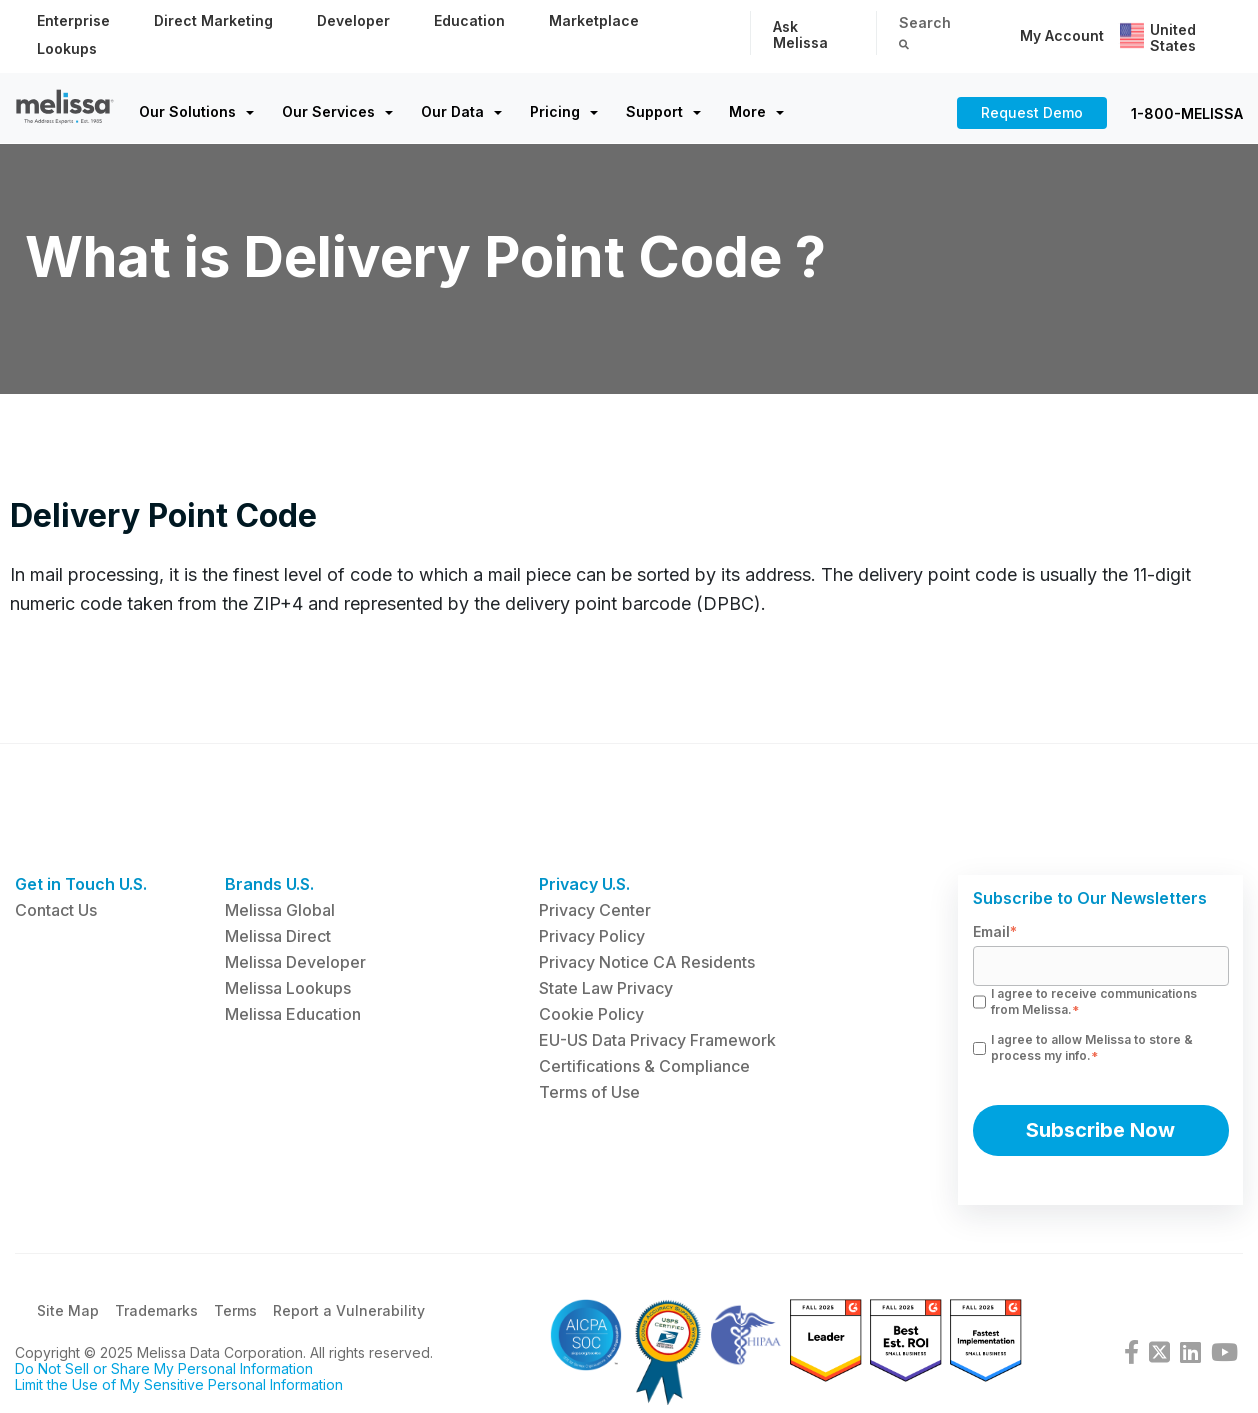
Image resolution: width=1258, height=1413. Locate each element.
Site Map (68, 1313)
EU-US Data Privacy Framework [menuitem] (657, 1040)
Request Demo (1032, 112)
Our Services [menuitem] (328, 111)
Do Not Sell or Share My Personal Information (164, 1371)
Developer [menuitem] (353, 20)
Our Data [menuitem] (452, 111)
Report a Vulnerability (349, 1313)
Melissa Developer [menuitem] (295, 962)
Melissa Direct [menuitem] (278, 936)
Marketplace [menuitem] (594, 20)
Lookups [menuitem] (67, 48)
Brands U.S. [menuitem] (269, 884)
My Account (1062, 35)
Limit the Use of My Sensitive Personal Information (179, 1387)
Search (925, 31)
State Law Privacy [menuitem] (606, 988)
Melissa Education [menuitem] (293, 1014)
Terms (235, 1313)
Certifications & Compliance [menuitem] (644, 1066)
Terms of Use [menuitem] (589, 1092)
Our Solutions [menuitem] (187, 111)
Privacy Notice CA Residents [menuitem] (647, 962)
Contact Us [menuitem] (56, 910)
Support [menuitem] (654, 111)
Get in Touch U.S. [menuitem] (81, 884)
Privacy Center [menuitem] (595, 910)
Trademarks (156, 1313)
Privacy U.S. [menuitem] (584, 884)
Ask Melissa (800, 34)
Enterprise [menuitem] (73, 20)
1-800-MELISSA (1187, 113)
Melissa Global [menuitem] (280, 910)
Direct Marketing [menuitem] (213, 20)
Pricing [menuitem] (555, 111)
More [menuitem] (747, 111)
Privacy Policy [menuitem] (592, 936)
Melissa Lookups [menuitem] (288, 988)
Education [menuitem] (469, 20)
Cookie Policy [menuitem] (591, 1014)
